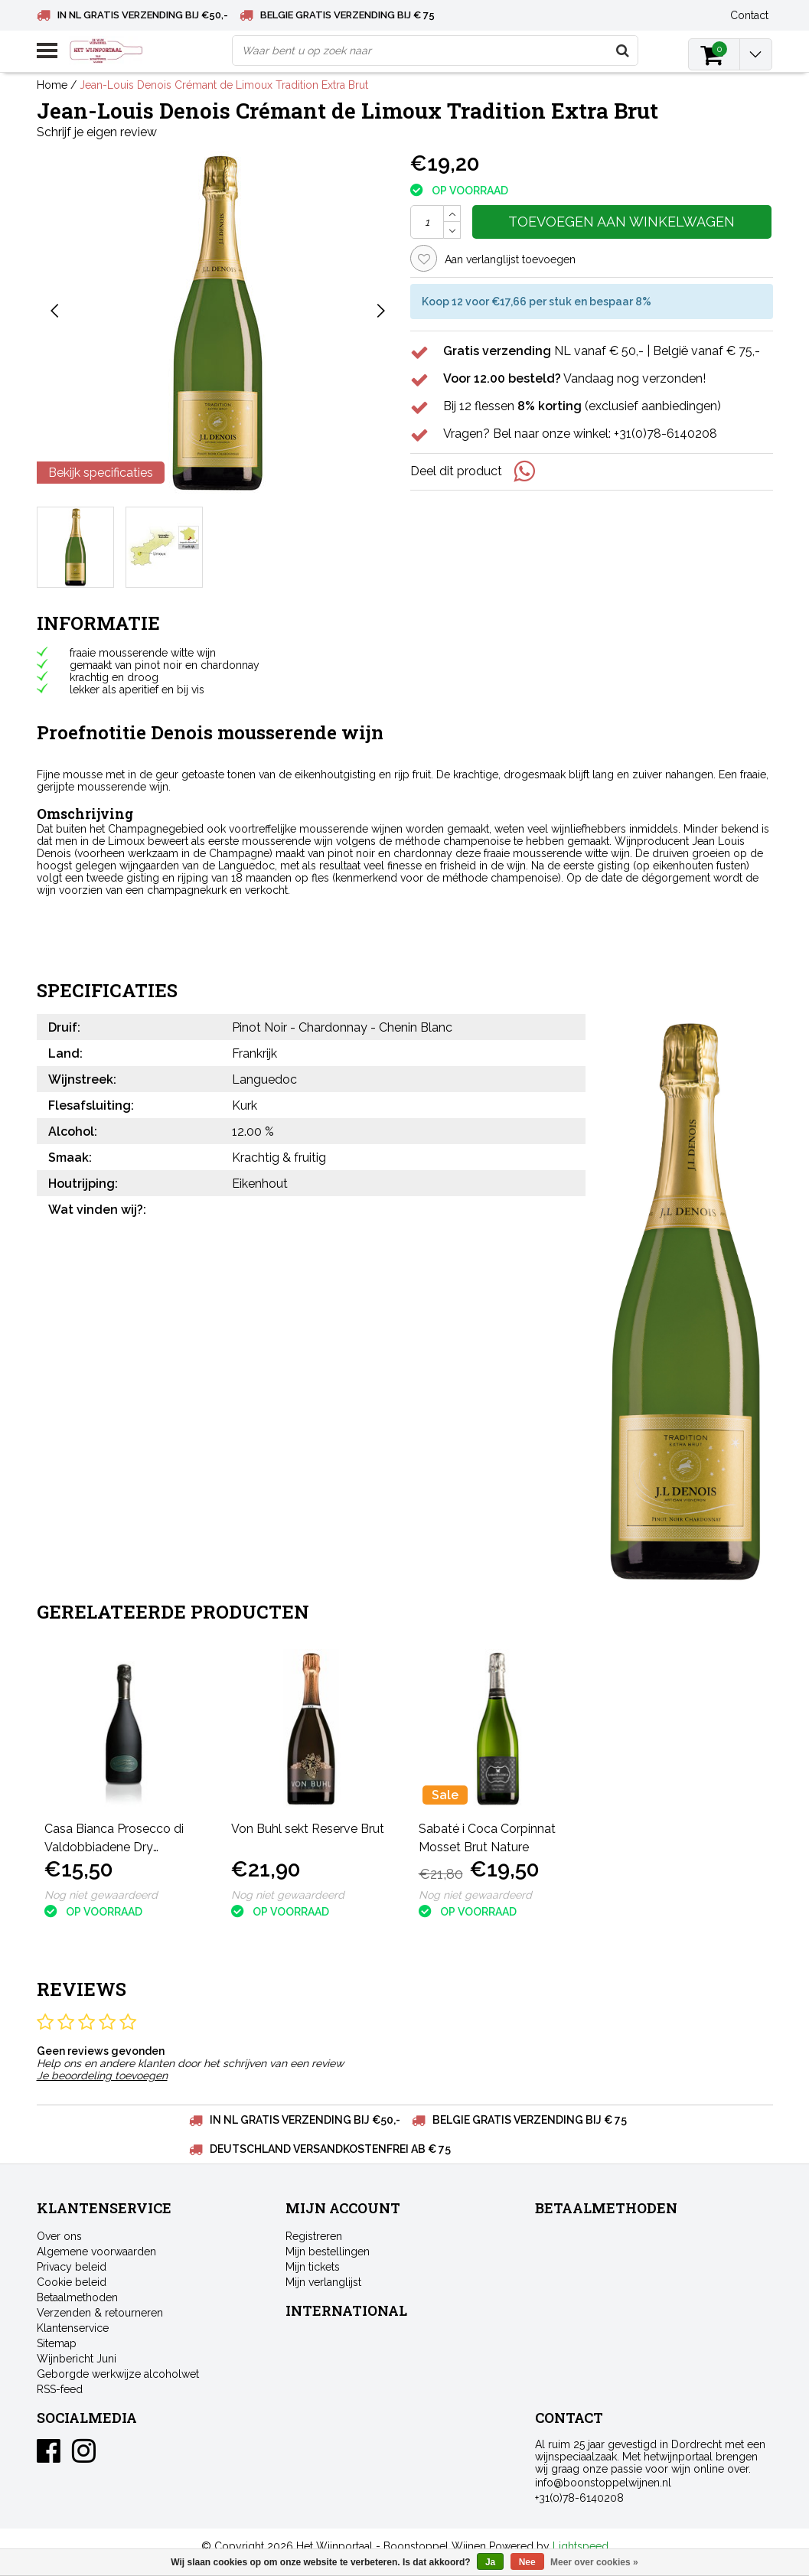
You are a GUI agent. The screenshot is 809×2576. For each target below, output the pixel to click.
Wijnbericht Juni (76, 2359)
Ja (490, 2562)
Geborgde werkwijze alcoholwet (118, 2374)
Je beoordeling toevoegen (102, 2075)
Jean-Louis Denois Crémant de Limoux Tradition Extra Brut (224, 85)
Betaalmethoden (77, 2297)
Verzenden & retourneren (100, 2313)
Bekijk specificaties (100, 472)
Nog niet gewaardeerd (101, 1895)
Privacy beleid (71, 2267)
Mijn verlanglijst (323, 2282)
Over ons (59, 2236)
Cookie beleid (71, 2282)
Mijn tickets (312, 2267)
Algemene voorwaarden (96, 2251)
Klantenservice (73, 2328)
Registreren (313, 2236)
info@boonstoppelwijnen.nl (603, 2483)
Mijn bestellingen (327, 2251)
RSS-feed (60, 2389)
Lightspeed (580, 2546)
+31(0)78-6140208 (579, 2498)
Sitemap (57, 2343)
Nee (527, 2562)
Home (52, 85)
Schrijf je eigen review (97, 132)
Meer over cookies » (594, 2562)
